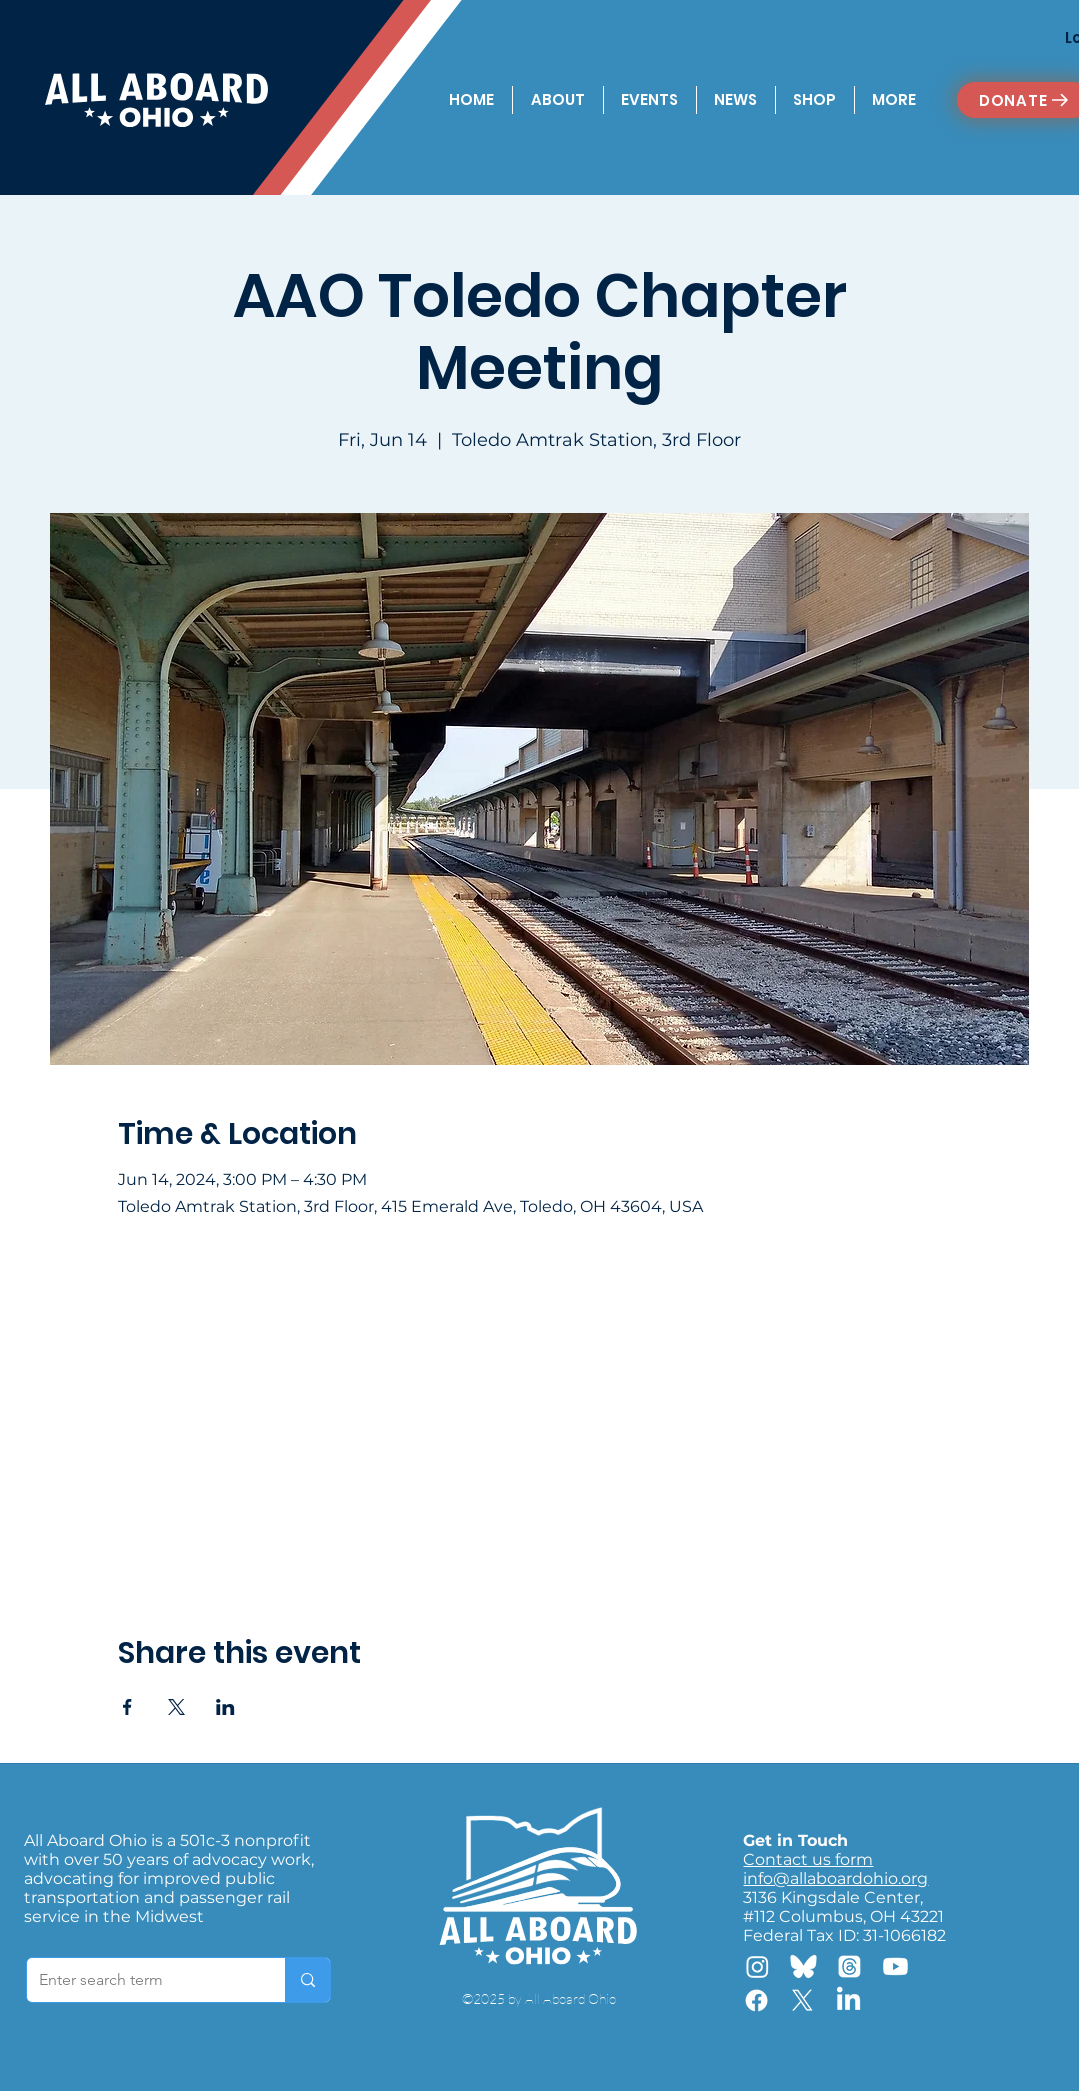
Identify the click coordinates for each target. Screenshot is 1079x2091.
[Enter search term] (141, 1980)
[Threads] (849, 1966)
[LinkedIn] (848, 2000)
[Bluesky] (803, 1966)
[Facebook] (756, 2000)
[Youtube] (895, 1966)
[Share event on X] (176, 1707)
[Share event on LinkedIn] (225, 1707)
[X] (802, 2000)
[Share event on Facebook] (127, 1707)
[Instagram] (757, 1966)
